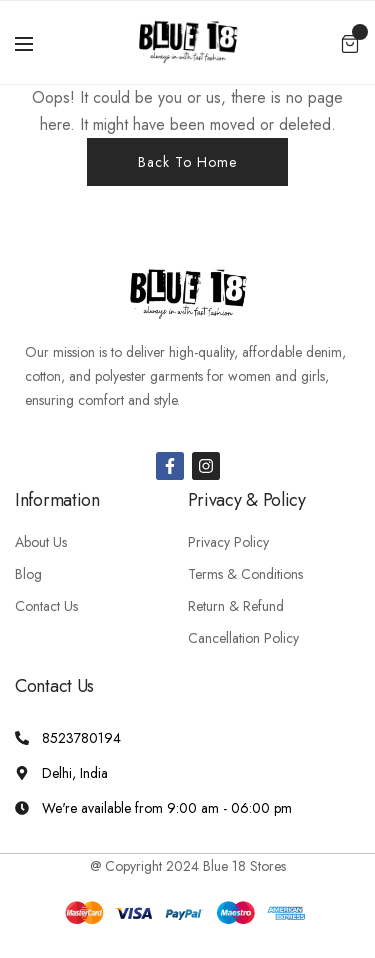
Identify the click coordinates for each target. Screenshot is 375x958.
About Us (41, 542)
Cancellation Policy (243, 638)
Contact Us (46, 606)
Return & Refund (236, 606)
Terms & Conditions (245, 574)
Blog (28, 574)
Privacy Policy (228, 542)
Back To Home (187, 162)
